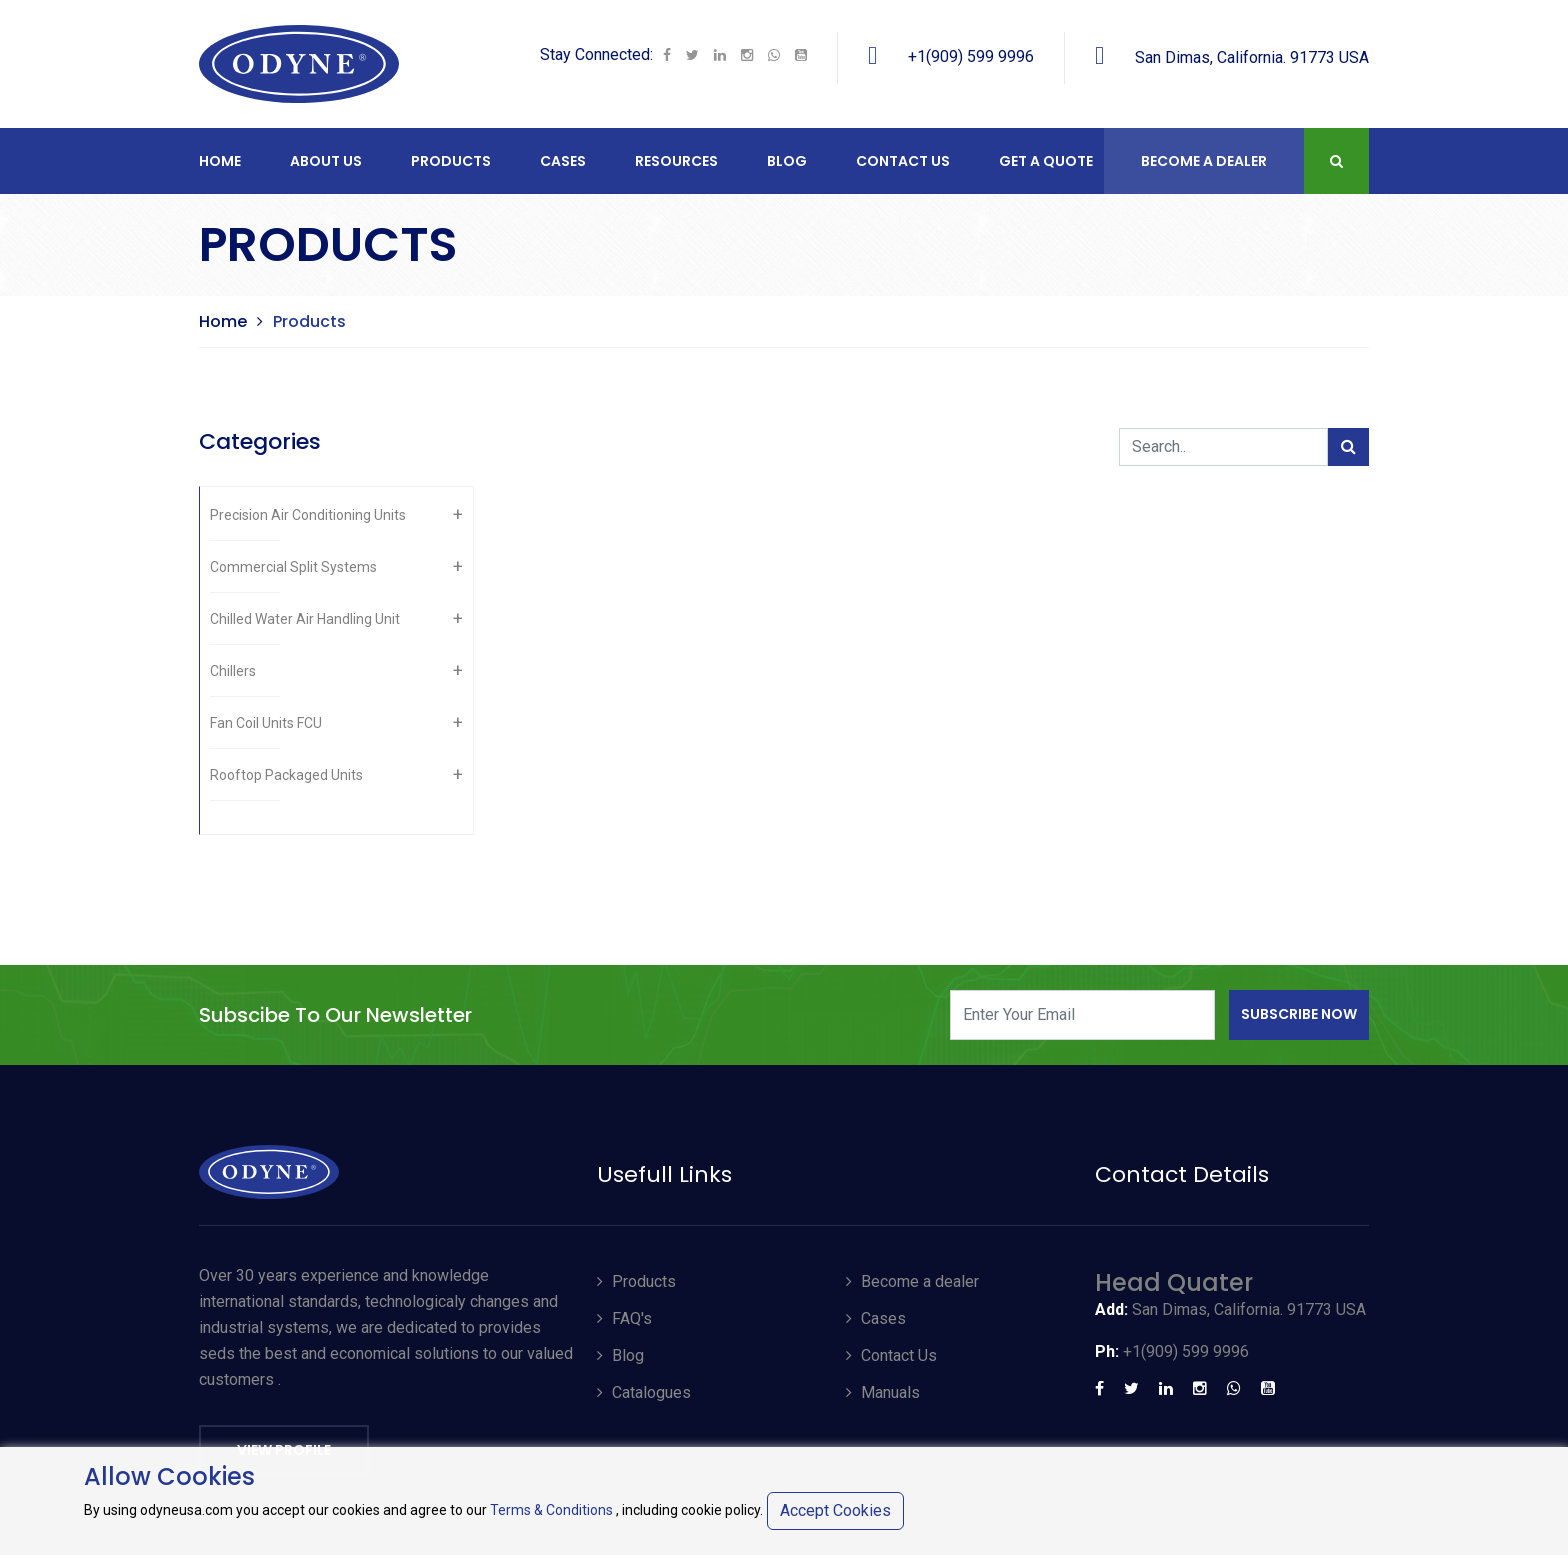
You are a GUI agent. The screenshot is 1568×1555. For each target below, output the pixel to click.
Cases (876, 1318)
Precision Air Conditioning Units (308, 515)
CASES (563, 161)
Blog (787, 161)
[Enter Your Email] (1082, 1015)
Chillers (233, 671)
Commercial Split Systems (293, 567)
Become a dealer (912, 1281)
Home (220, 161)
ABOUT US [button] (326, 161)
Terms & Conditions (551, 1510)
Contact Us (891, 1355)
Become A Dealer (1204, 161)
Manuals (883, 1392)
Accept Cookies (835, 1510)
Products (636, 1281)
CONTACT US (903, 161)
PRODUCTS (451, 161)
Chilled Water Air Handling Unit (305, 619)
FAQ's (624, 1318)
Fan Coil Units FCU (266, 723)
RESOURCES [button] (676, 161)
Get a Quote (1046, 161)
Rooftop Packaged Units (286, 775)
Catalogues (644, 1392)
